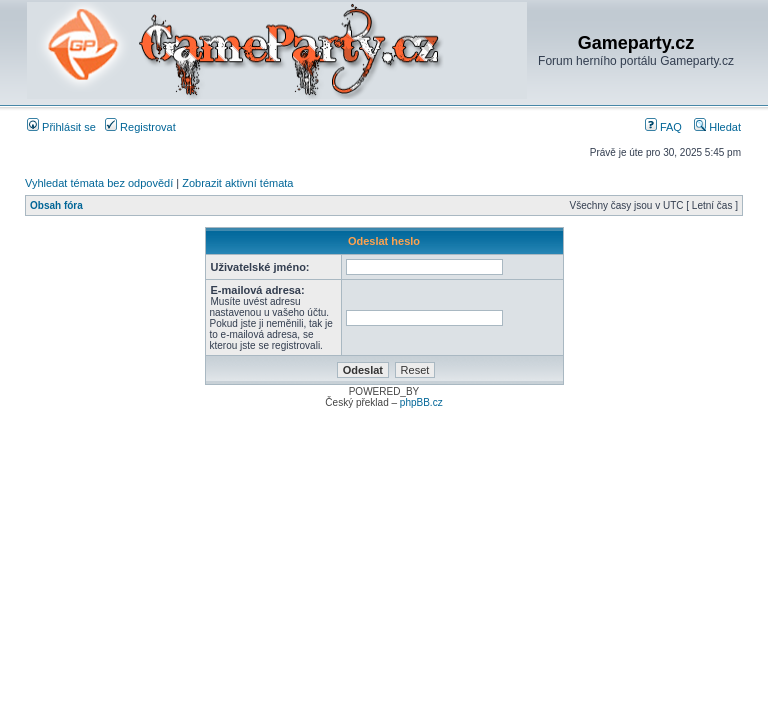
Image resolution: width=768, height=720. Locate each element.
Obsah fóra (56, 205)
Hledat (717, 127)
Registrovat (140, 127)
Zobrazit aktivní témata (237, 183)
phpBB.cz (421, 402)
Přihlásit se (61, 127)
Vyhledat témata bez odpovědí (99, 183)
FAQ (663, 127)
